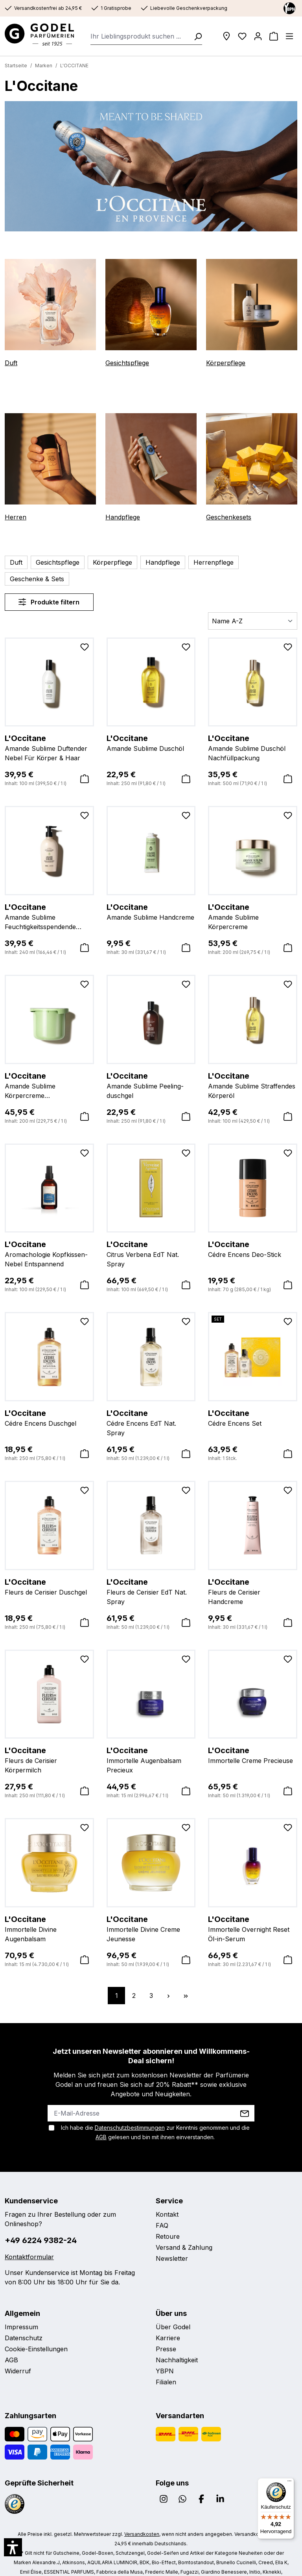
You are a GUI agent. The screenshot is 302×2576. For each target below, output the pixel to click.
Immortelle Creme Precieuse (252, 1737)
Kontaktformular (27, 2230)
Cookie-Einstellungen (34, 2322)
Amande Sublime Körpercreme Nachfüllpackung (49, 1068)
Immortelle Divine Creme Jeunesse (151, 1911)
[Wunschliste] (242, 36)
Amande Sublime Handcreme (151, 894)
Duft (10, 362)
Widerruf (16, 2344)
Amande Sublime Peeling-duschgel (151, 1068)
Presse (165, 2322)
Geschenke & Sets (260, 562)
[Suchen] (195, 36)
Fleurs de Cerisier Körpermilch (49, 1737)
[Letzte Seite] (185, 1979)
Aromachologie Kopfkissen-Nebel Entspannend (49, 1236)
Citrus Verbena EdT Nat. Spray (151, 1231)
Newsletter (171, 2241)
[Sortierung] (252, 604)
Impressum (20, 2300)
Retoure (167, 2219)
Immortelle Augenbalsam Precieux (151, 1742)
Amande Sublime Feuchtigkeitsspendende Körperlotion (49, 900)
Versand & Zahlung (182, 2230)
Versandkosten (123, 2508)
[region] (151, 166)
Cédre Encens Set (252, 1400)
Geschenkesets (227, 517)
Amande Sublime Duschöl (151, 725)
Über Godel (172, 2300)
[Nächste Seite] (168, 1979)
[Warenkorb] (274, 36)
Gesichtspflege (126, 362)
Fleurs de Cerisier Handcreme (252, 1569)
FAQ (162, 2208)
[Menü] (289, 36)
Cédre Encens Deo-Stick (252, 1231)
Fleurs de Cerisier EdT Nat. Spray (151, 1574)
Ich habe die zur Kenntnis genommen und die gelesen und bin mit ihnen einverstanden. (155, 2116)
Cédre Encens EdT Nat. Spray (151, 1400)
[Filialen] (226, 36)
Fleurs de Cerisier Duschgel (49, 1569)
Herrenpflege (203, 562)
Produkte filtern (49, 584)
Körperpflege (224, 362)
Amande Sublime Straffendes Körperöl (252, 1068)
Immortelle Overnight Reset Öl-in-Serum (252, 1911)
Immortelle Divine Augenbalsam (49, 1906)
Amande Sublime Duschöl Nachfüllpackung (252, 730)
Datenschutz (22, 2311)
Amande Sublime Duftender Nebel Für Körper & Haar (49, 730)
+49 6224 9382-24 (37, 2214)
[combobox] (139, 36)
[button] (13, 2547)
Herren (14, 517)
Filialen (166, 2355)
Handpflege (121, 517)
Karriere (167, 2311)
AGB (245, 2111)
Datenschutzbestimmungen (123, 2111)
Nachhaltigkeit (175, 2333)
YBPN (164, 2344)
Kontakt (166, 2197)
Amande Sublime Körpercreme (252, 894)
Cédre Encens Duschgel (49, 1400)
